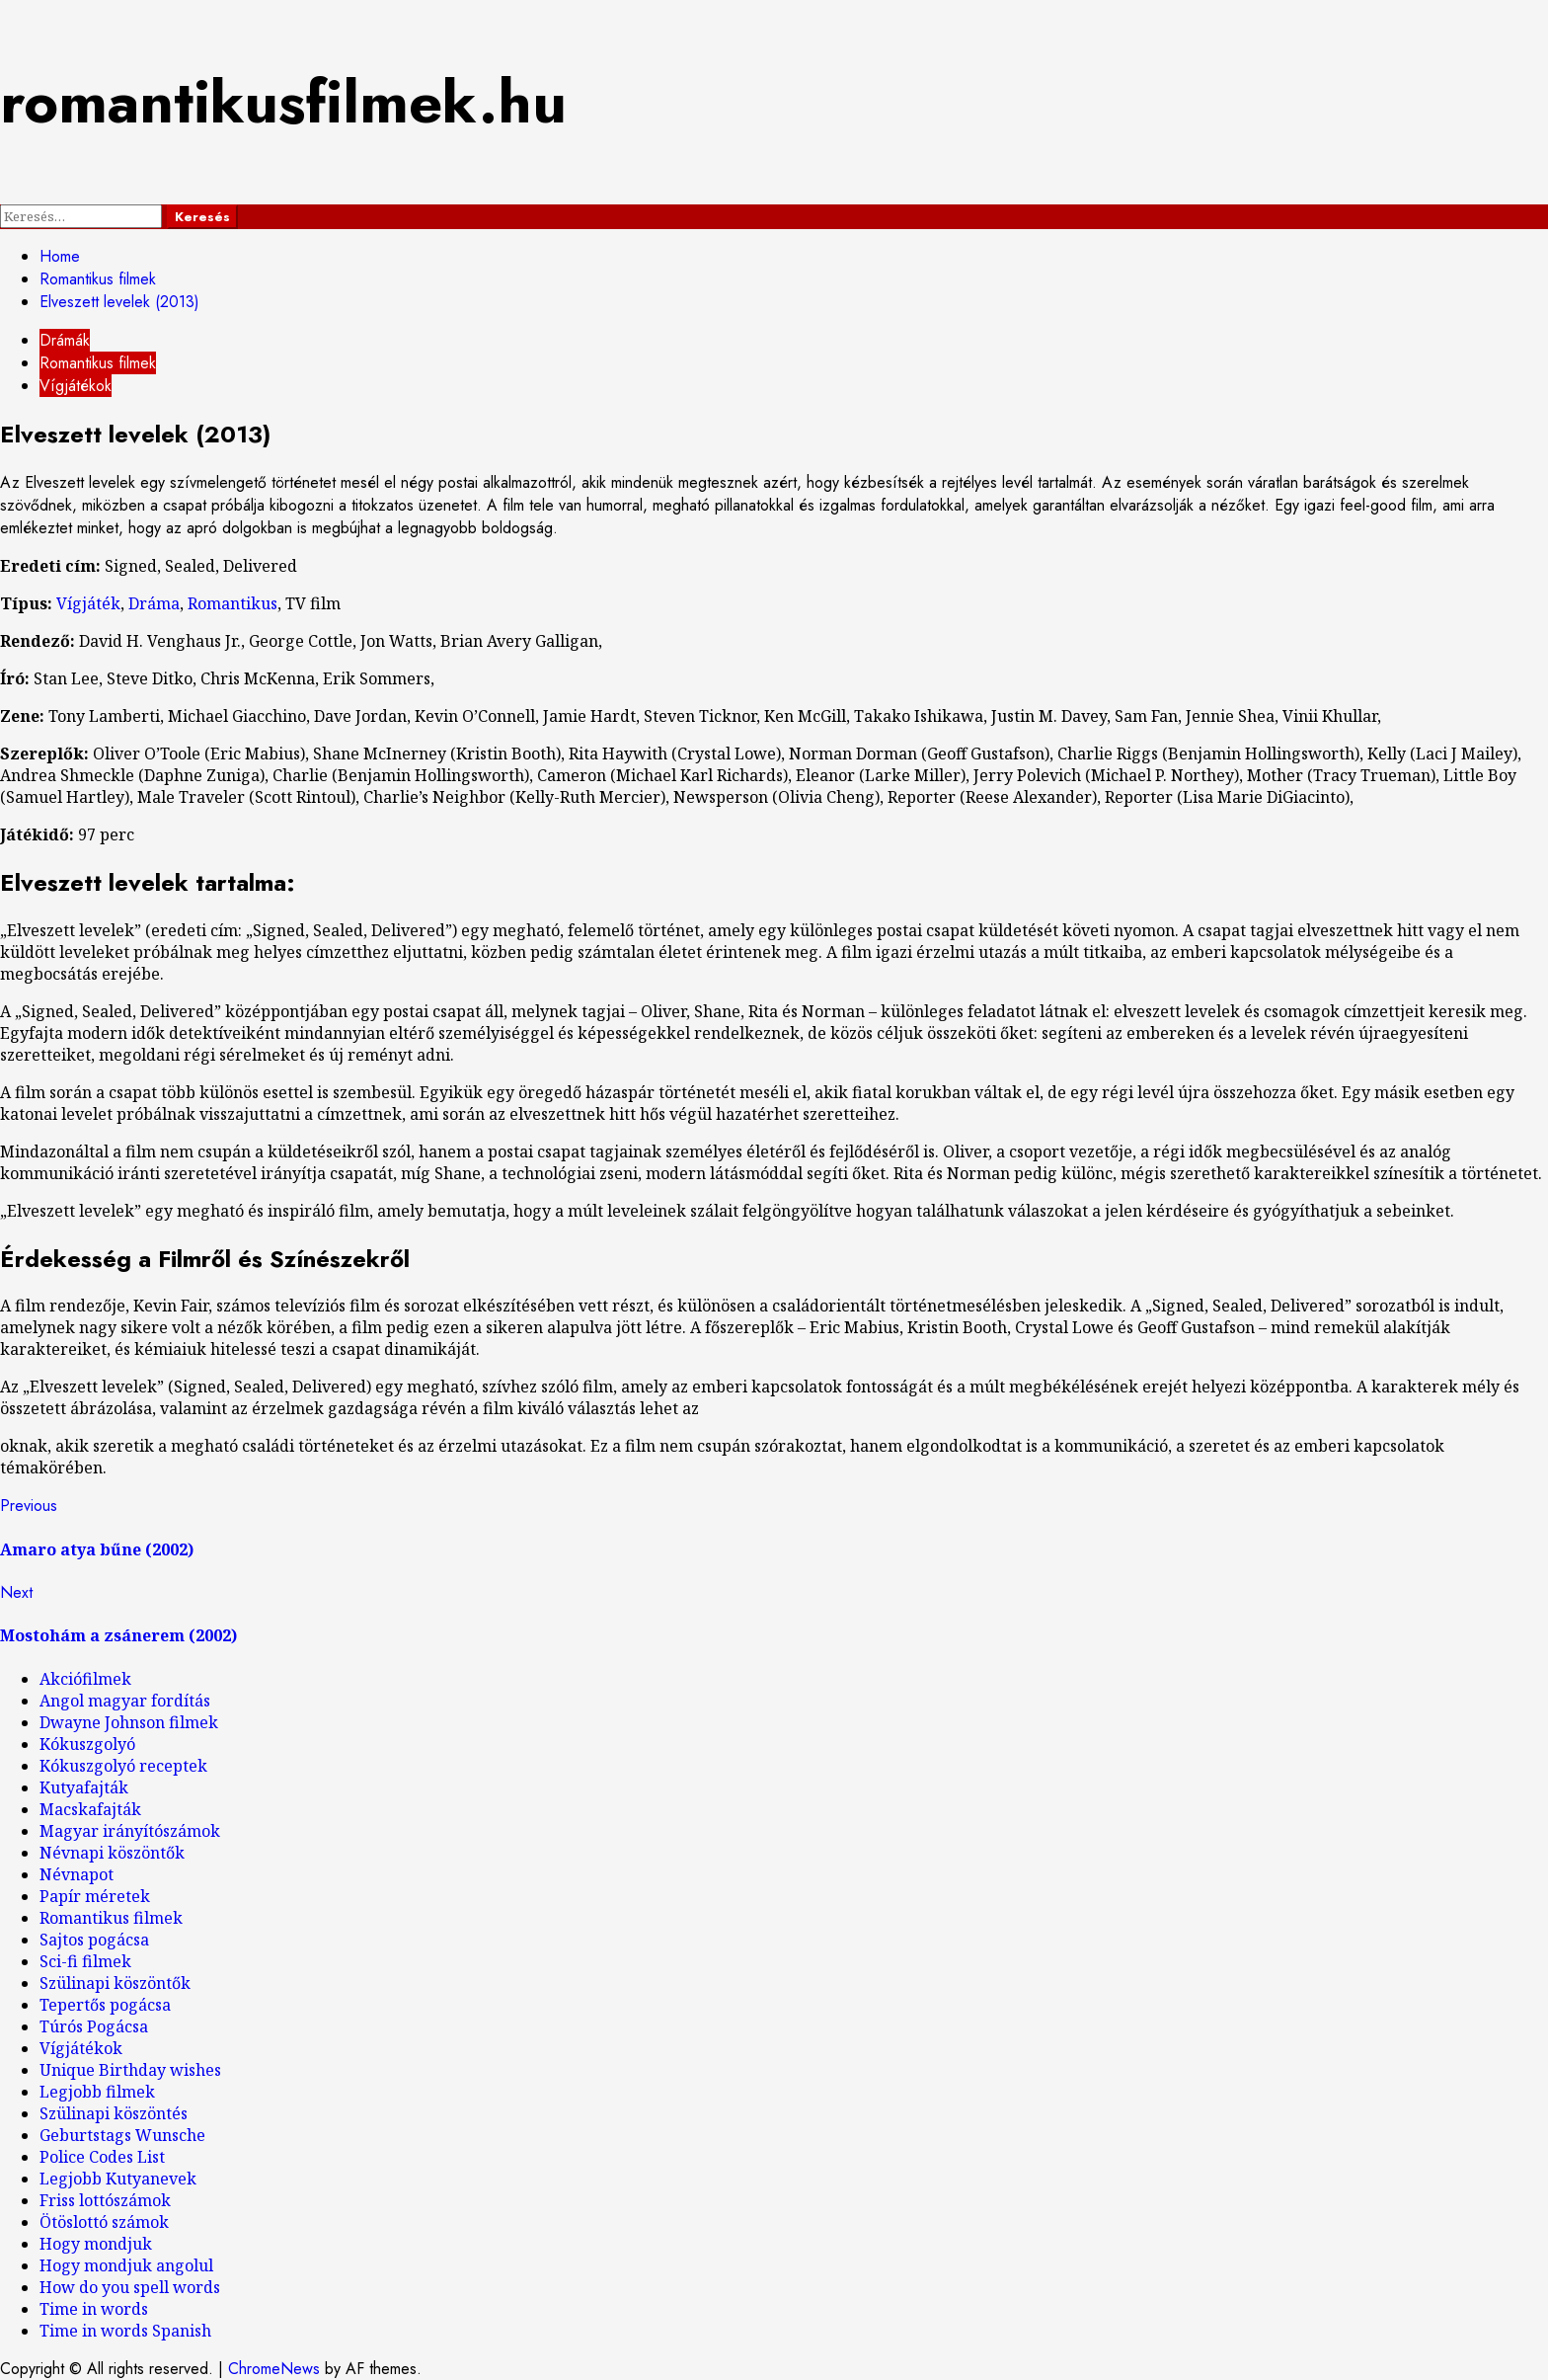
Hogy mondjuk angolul (126, 2265)
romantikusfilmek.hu (283, 102)
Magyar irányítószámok (129, 1831)
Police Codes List (102, 2157)
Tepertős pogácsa (105, 2005)
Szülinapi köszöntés (113, 2113)
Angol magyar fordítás (124, 1700)
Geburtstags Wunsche (122, 2135)
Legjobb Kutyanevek (117, 2178)
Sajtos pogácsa (94, 1939)
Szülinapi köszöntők (115, 1983)
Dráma (154, 603)
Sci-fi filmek (85, 1961)
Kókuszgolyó (87, 1744)
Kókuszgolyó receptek (123, 1766)
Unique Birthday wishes (130, 2070)
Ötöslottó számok (104, 2222)
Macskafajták (90, 1809)
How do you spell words (129, 2287)
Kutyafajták (83, 1787)
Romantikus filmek (97, 363)
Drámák (64, 340)
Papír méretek (94, 1896)
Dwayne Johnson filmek (128, 1722)
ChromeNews (274, 2368)
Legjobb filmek (97, 2091)
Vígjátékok (75, 385)
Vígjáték (88, 603)
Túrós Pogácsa (93, 2026)
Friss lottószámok (105, 2200)
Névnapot (76, 1874)
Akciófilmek (85, 1679)
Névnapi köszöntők (112, 1853)
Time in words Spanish (125, 2330)
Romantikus (232, 603)
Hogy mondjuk (95, 2244)
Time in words (93, 2309)
